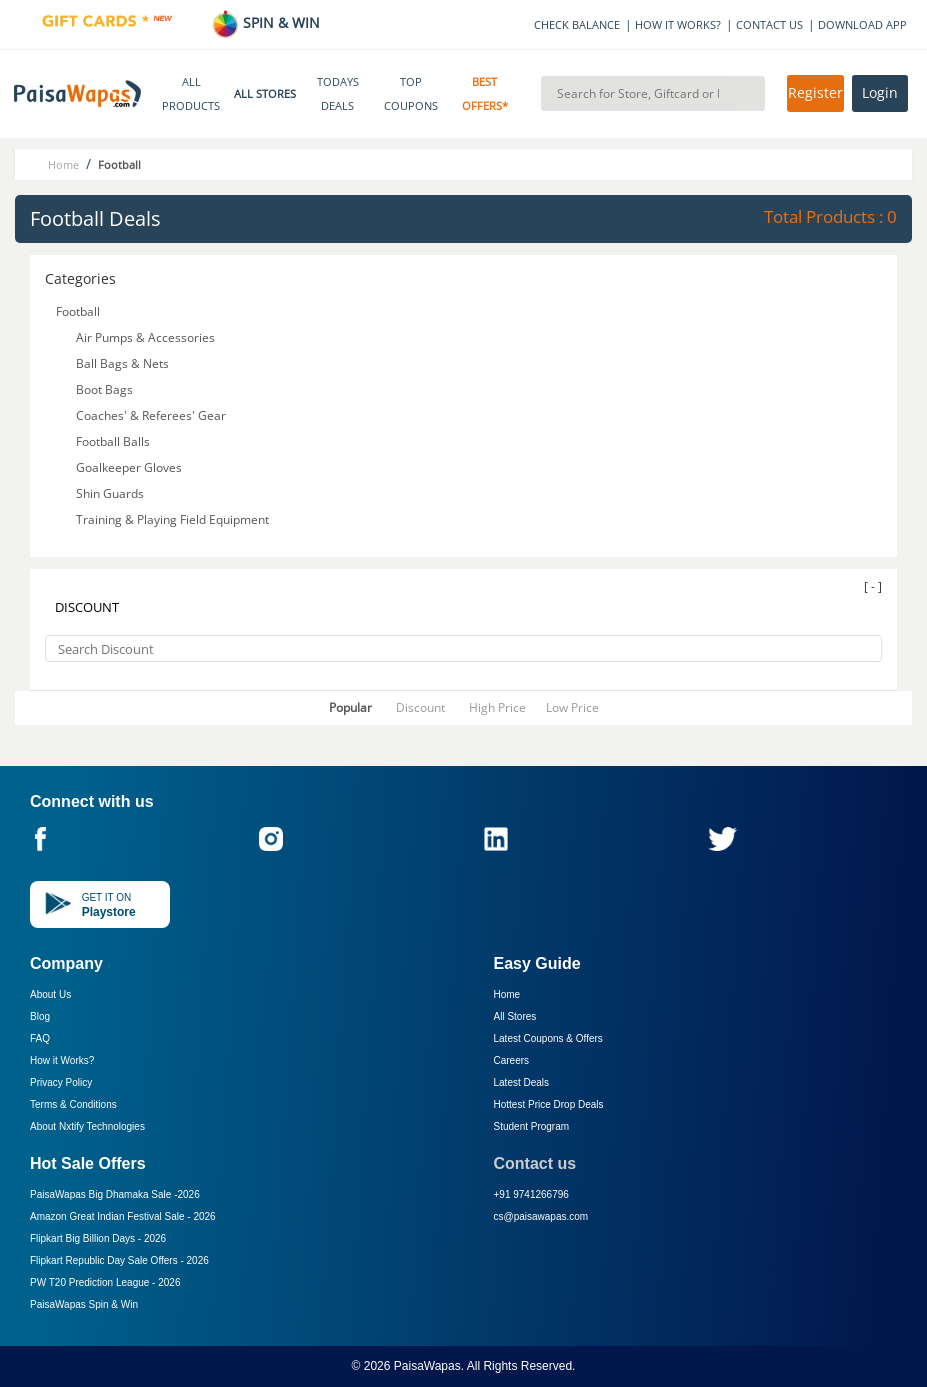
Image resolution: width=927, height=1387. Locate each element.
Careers (512, 1060)
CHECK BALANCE (577, 24)
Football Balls (114, 441)
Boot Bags (106, 389)
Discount (420, 707)
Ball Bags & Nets (124, 363)
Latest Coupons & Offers (548, 1038)
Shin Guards (111, 493)
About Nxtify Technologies (87, 1126)
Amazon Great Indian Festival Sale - (123, 1216)
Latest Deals (522, 1082)
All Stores (515, 1016)
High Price (497, 707)
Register (815, 93)
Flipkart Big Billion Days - (98, 1238)
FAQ (40, 1038)
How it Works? (62, 1060)
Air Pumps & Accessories (147, 337)
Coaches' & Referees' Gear (152, 415)
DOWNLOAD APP (862, 24)
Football (78, 311)
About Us (50, 994)
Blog (40, 1016)
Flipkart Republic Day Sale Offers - (119, 1260)
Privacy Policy (61, 1082)
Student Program (532, 1126)
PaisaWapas (427, 1366)
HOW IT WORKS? (678, 24)
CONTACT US (769, 24)
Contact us (535, 1163)
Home (507, 994)
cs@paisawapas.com (541, 1216)
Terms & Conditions (73, 1104)
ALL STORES (265, 94)
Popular (350, 707)
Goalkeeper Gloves (130, 467)
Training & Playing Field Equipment (174, 519)
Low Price (572, 707)
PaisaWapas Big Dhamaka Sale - (115, 1194)
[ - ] (873, 586)
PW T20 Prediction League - (105, 1282)
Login (880, 93)
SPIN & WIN (265, 22)
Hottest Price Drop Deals (549, 1104)
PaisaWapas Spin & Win (84, 1304)
